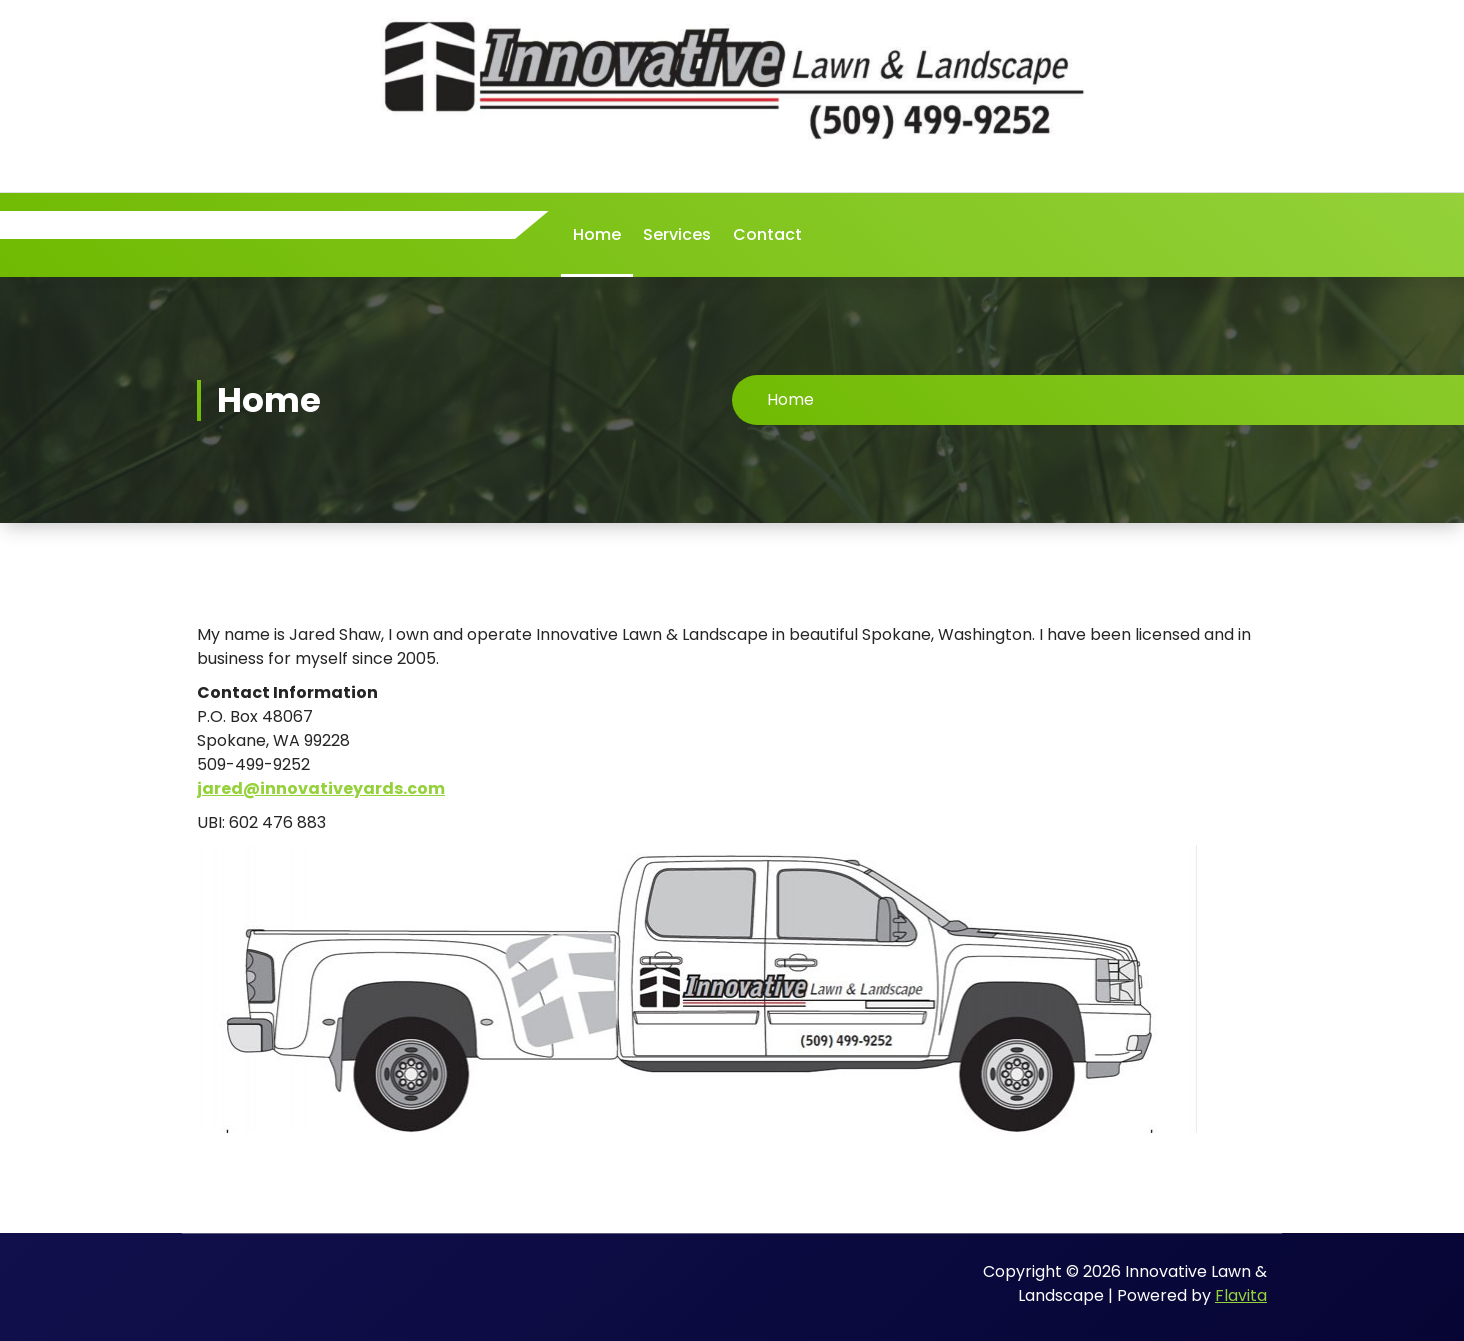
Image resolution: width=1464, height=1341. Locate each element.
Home (597, 234)
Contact (767, 234)
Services (677, 234)
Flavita (1241, 1295)
